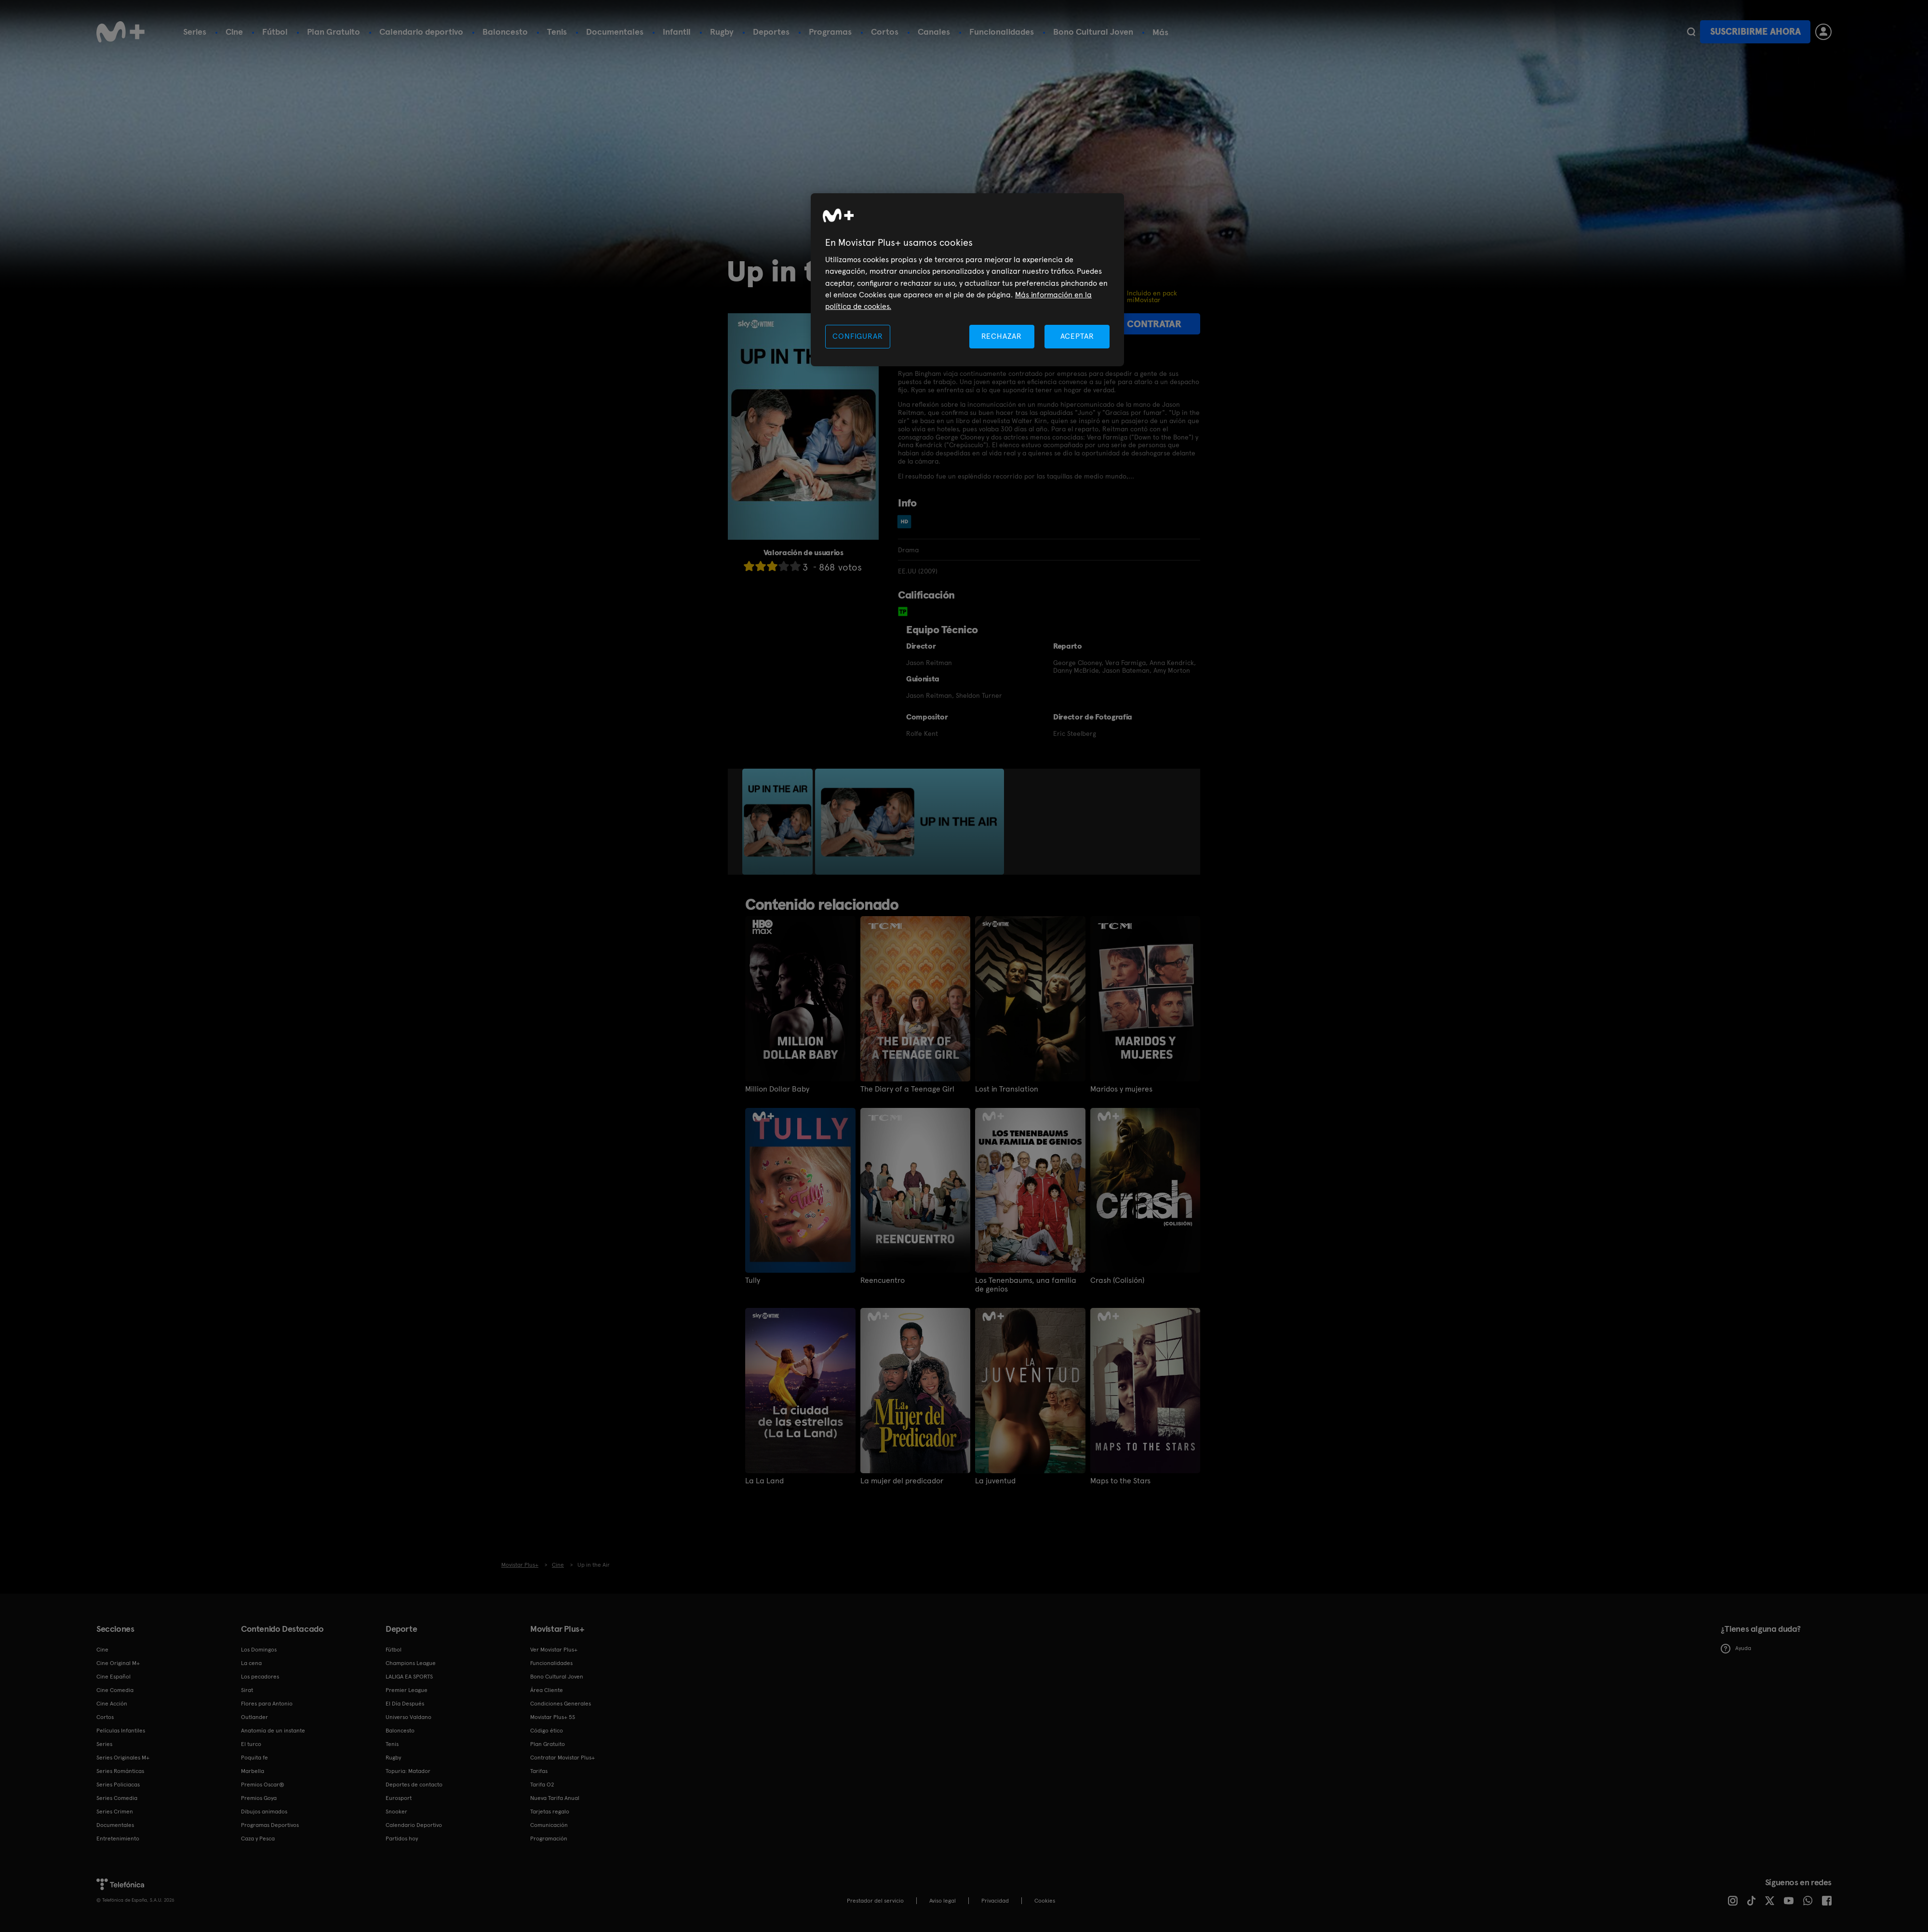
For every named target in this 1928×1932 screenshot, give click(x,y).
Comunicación (549, 1825)
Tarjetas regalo (549, 1811)
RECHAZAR (1001, 336)
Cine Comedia (115, 1690)
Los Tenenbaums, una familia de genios (1025, 1284)
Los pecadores (260, 1676)
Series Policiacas (118, 1784)
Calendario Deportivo (414, 1825)
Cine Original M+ (118, 1663)
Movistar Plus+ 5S (552, 1717)
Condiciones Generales (560, 1703)
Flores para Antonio (267, 1703)
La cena (251, 1663)
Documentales (614, 32)
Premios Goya (259, 1798)
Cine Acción (111, 1703)
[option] (778, 822)
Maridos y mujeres (1121, 1089)
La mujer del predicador (901, 1481)
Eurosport (399, 1798)
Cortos (884, 32)
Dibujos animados (264, 1811)
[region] (967, 279)
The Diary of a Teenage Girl (907, 1089)
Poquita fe (254, 1757)
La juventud (995, 1481)
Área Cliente (546, 1690)
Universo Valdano (408, 1717)
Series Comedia (116, 1798)
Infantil (677, 32)
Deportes (771, 32)
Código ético (546, 1730)
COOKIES (1044, 1900)
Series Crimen (114, 1811)
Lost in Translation (1006, 1089)
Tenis (557, 32)
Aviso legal (942, 1900)
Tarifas (539, 1771)
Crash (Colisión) (1117, 1280)
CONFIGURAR (857, 336)
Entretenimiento (117, 1838)
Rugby (722, 32)
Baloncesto (505, 32)
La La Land (764, 1481)
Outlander (254, 1717)
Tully (752, 1280)
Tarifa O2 (542, 1784)
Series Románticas (120, 1771)
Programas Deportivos (270, 1825)
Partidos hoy (402, 1838)
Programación (548, 1838)
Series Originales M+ (122, 1757)
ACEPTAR (1077, 336)
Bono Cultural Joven (1093, 32)
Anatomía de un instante (273, 1730)
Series (194, 32)
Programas (830, 32)
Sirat (247, 1690)
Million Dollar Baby (777, 1089)
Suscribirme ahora (1755, 31)
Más (1160, 32)
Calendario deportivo (421, 32)
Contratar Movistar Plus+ (562, 1757)
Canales (934, 32)
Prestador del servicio (875, 1900)
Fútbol (275, 32)
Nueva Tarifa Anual (554, 1798)
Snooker (396, 1811)
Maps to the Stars (1120, 1481)
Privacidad (995, 1900)
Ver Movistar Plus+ (553, 1649)
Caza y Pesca (258, 1838)
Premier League (407, 1690)
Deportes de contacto (414, 1784)
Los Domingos (259, 1649)
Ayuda (1736, 1648)
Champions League (411, 1663)
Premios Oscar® (262, 1784)
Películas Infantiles (120, 1730)
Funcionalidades (1001, 32)
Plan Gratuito (333, 32)
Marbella (252, 1771)
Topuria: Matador (408, 1771)
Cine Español (113, 1676)
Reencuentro (882, 1280)
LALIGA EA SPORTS (409, 1676)
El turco (251, 1744)
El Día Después (405, 1703)
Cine (234, 32)
